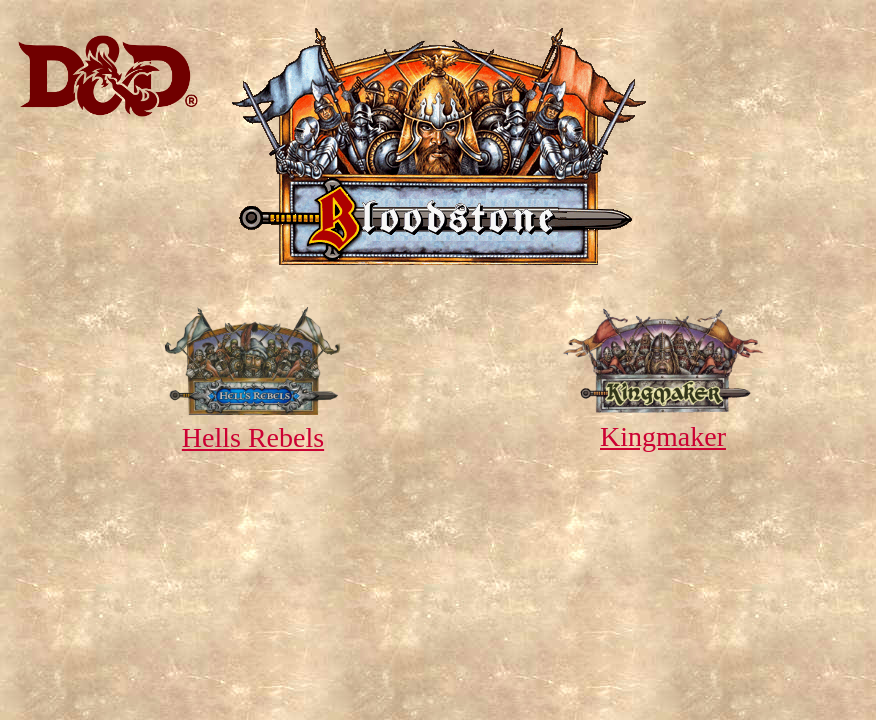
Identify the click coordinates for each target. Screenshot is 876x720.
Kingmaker (662, 420)
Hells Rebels (252, 421)
